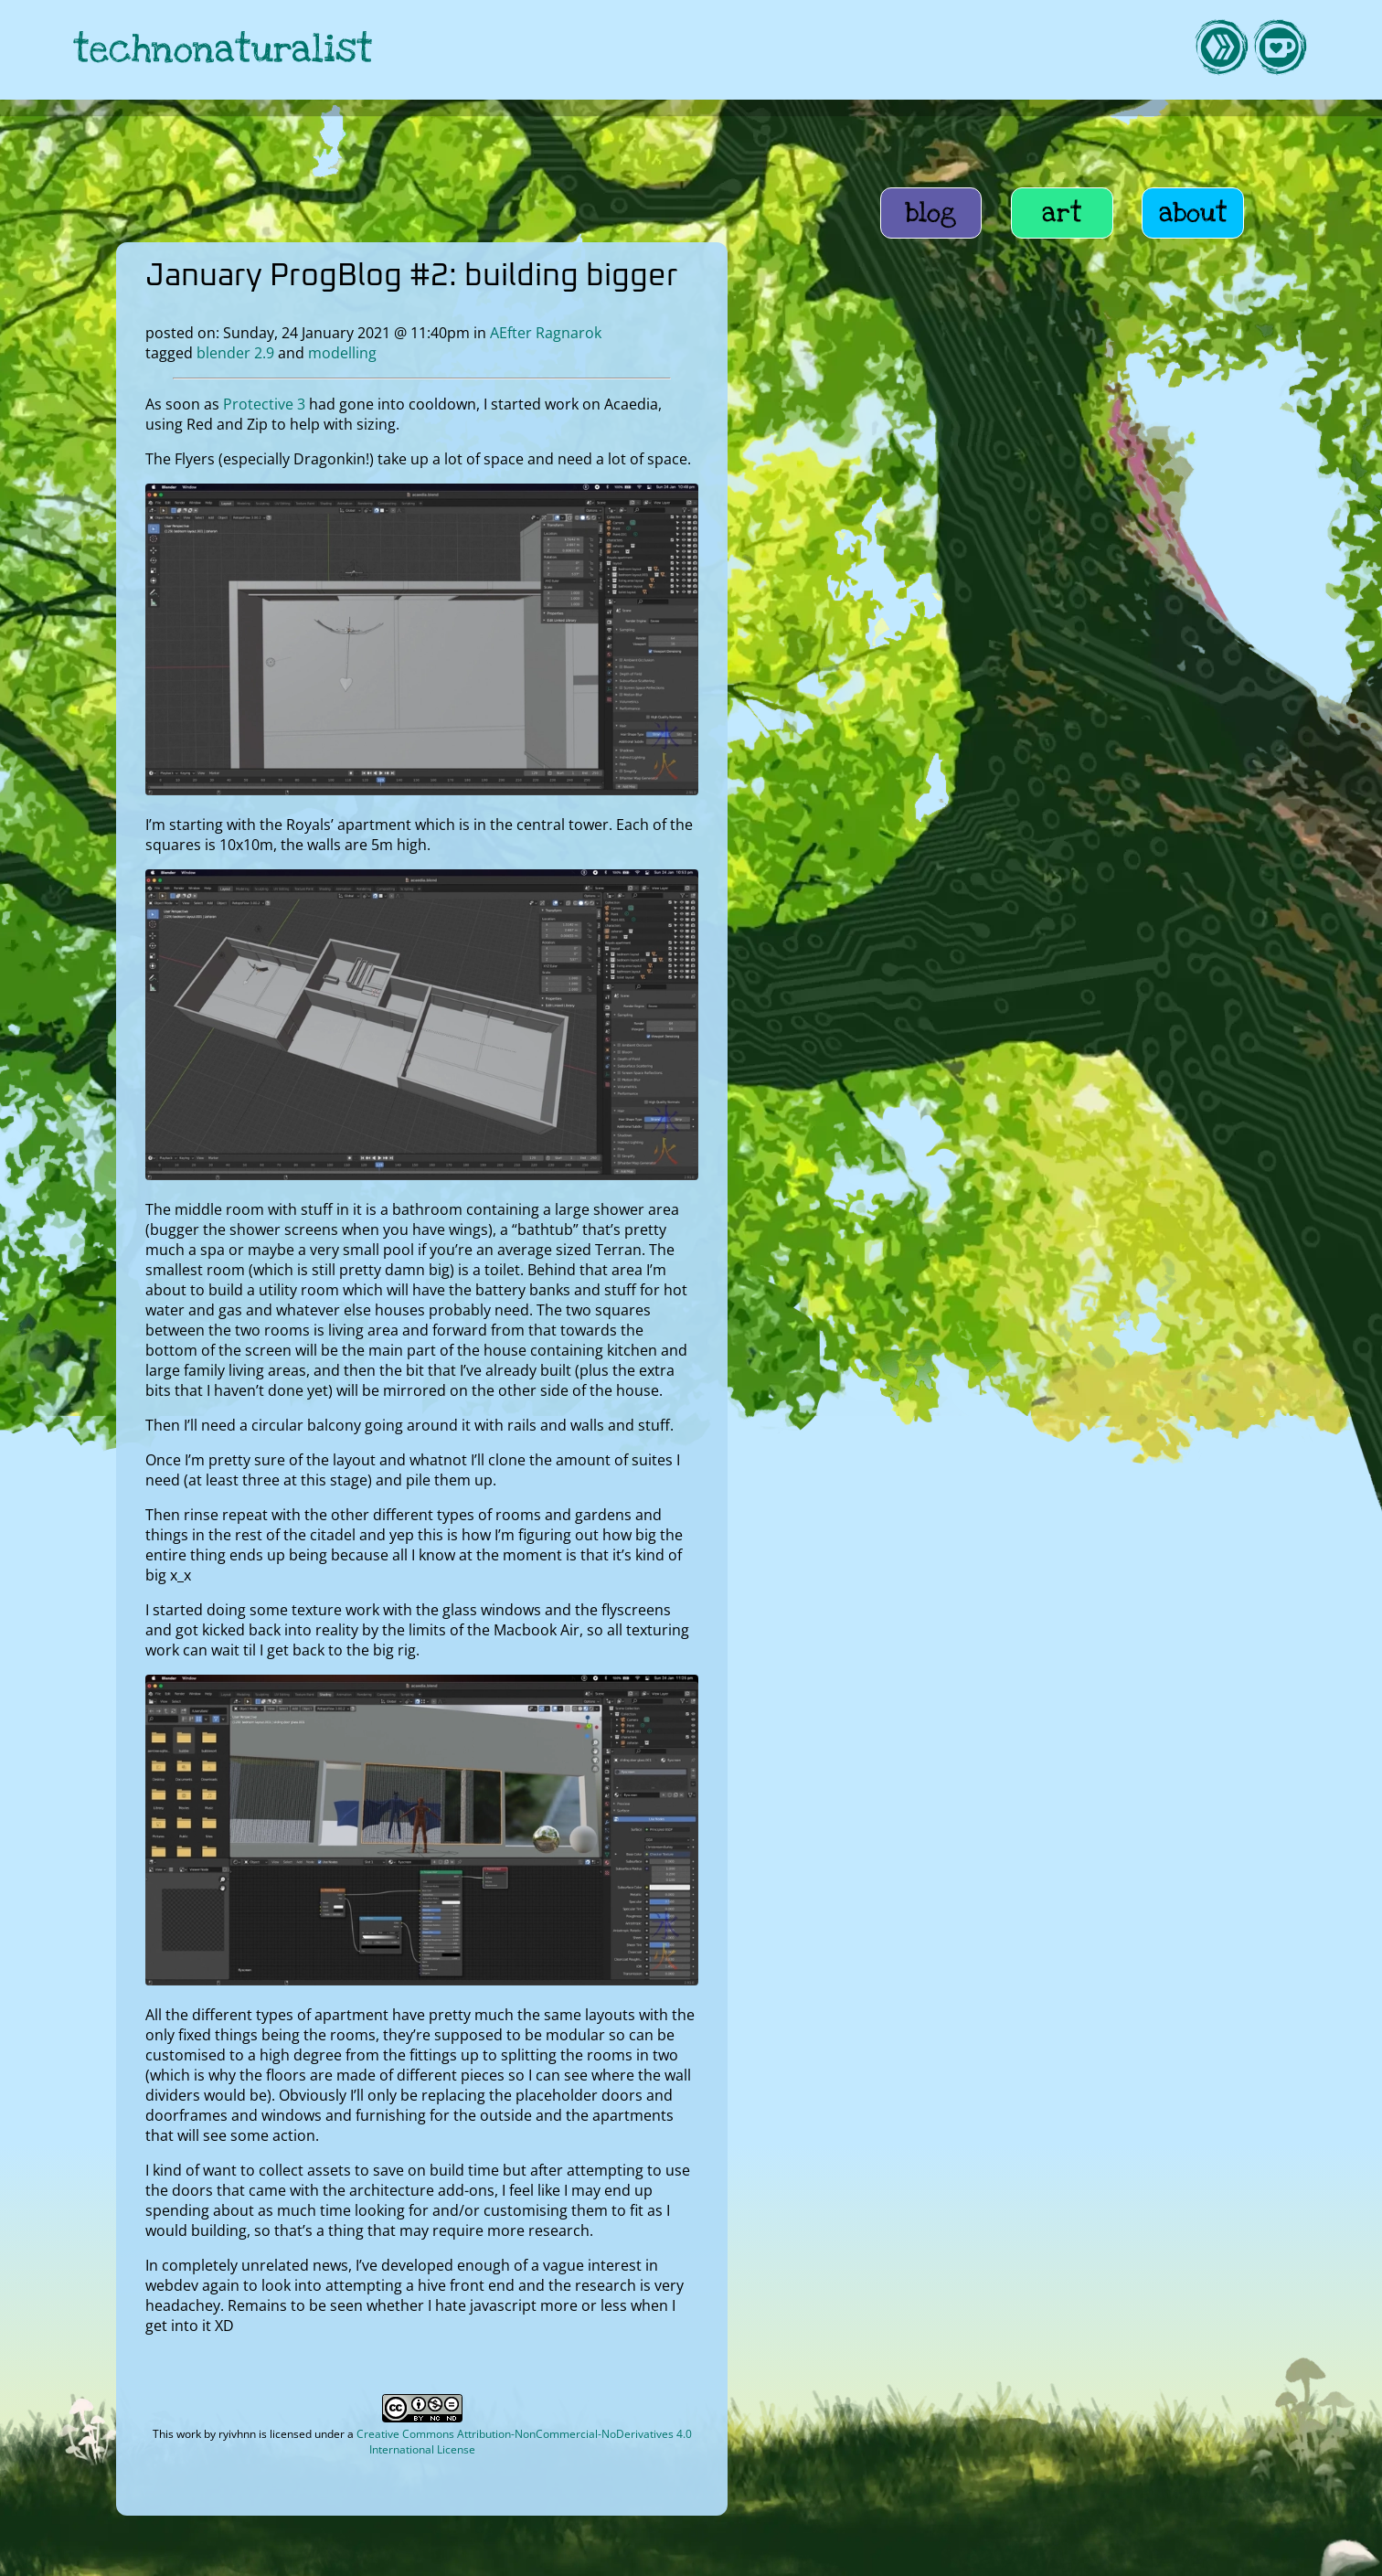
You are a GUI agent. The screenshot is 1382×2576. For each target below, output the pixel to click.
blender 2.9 (235, 353)
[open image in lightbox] (421, 790)
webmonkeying (1003, 464)
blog (931, 213)
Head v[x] (971, 879)
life (1053, 430)
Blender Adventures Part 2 (1030, 914)
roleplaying (1119, 464)
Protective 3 (264, 404)
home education (1145, 430)
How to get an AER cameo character (1062, 563)
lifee (1154, 499)
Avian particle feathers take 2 (1038, 790)
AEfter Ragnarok (545, 333)
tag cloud (971, 598)
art (1062, 213)
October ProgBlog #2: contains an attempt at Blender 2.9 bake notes (1056, 834)
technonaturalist (223, 50)
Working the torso (1001, 755)
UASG (925, 499)
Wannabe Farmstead (1042, 499)
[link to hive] (1221, 49)
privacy (770, 2555)
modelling (342, 353)
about (1193, 213)
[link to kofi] (1279, 49)
